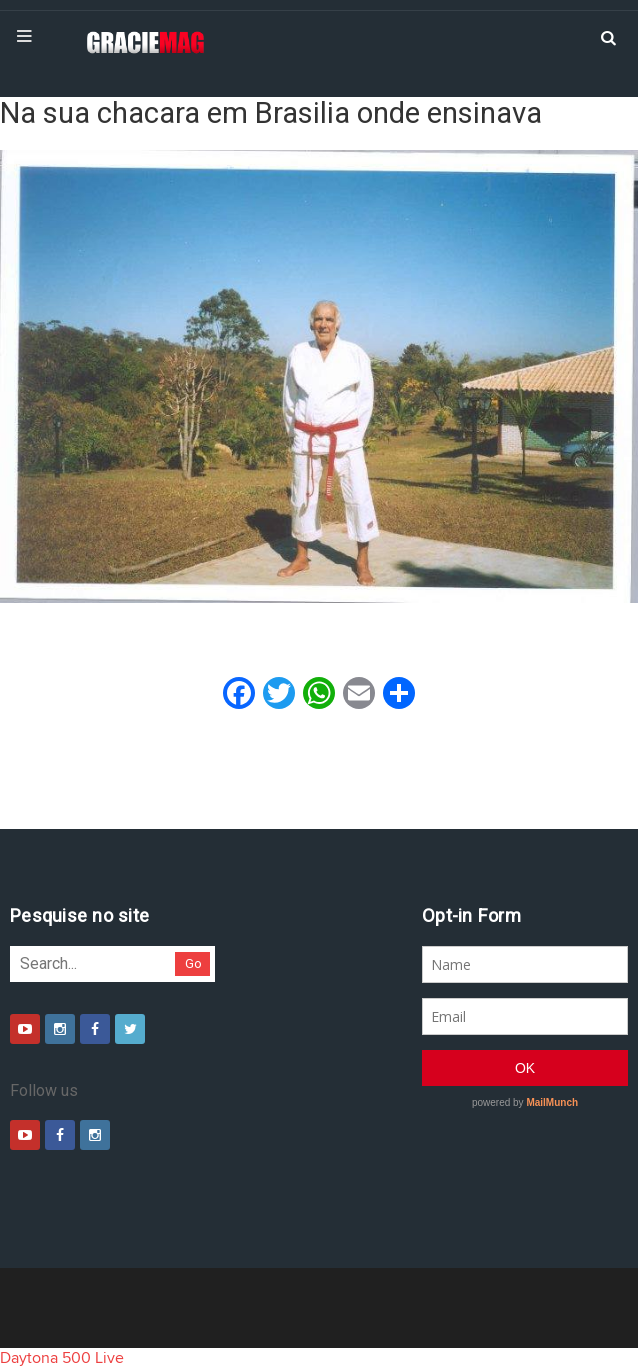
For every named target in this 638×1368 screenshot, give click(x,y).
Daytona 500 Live (62, 1358)
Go (193, 963)
